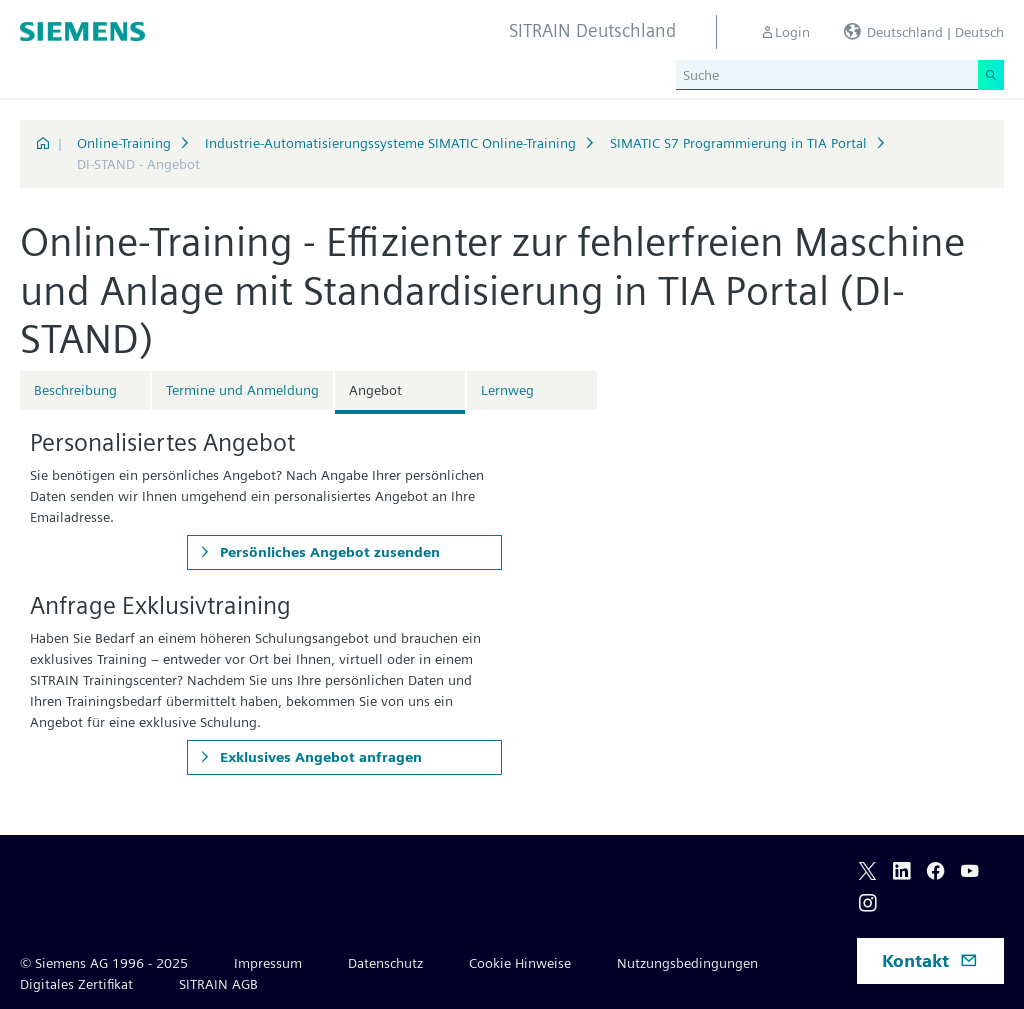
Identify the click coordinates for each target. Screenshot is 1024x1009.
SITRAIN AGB (218, 984)
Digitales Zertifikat (76, 984)
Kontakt (930, 960)
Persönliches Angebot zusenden (328, 552)
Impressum (268, 963)
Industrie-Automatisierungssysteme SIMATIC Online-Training (390, 143)
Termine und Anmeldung (242, 390)
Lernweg (507, 390)
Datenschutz (385, 963)
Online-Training (124, 143)
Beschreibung (75, 390)
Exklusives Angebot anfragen (319, 757)
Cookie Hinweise (520, 963)
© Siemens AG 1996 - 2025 (104, 963)
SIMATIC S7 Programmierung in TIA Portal (738, 143)
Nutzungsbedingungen (687, 963)
